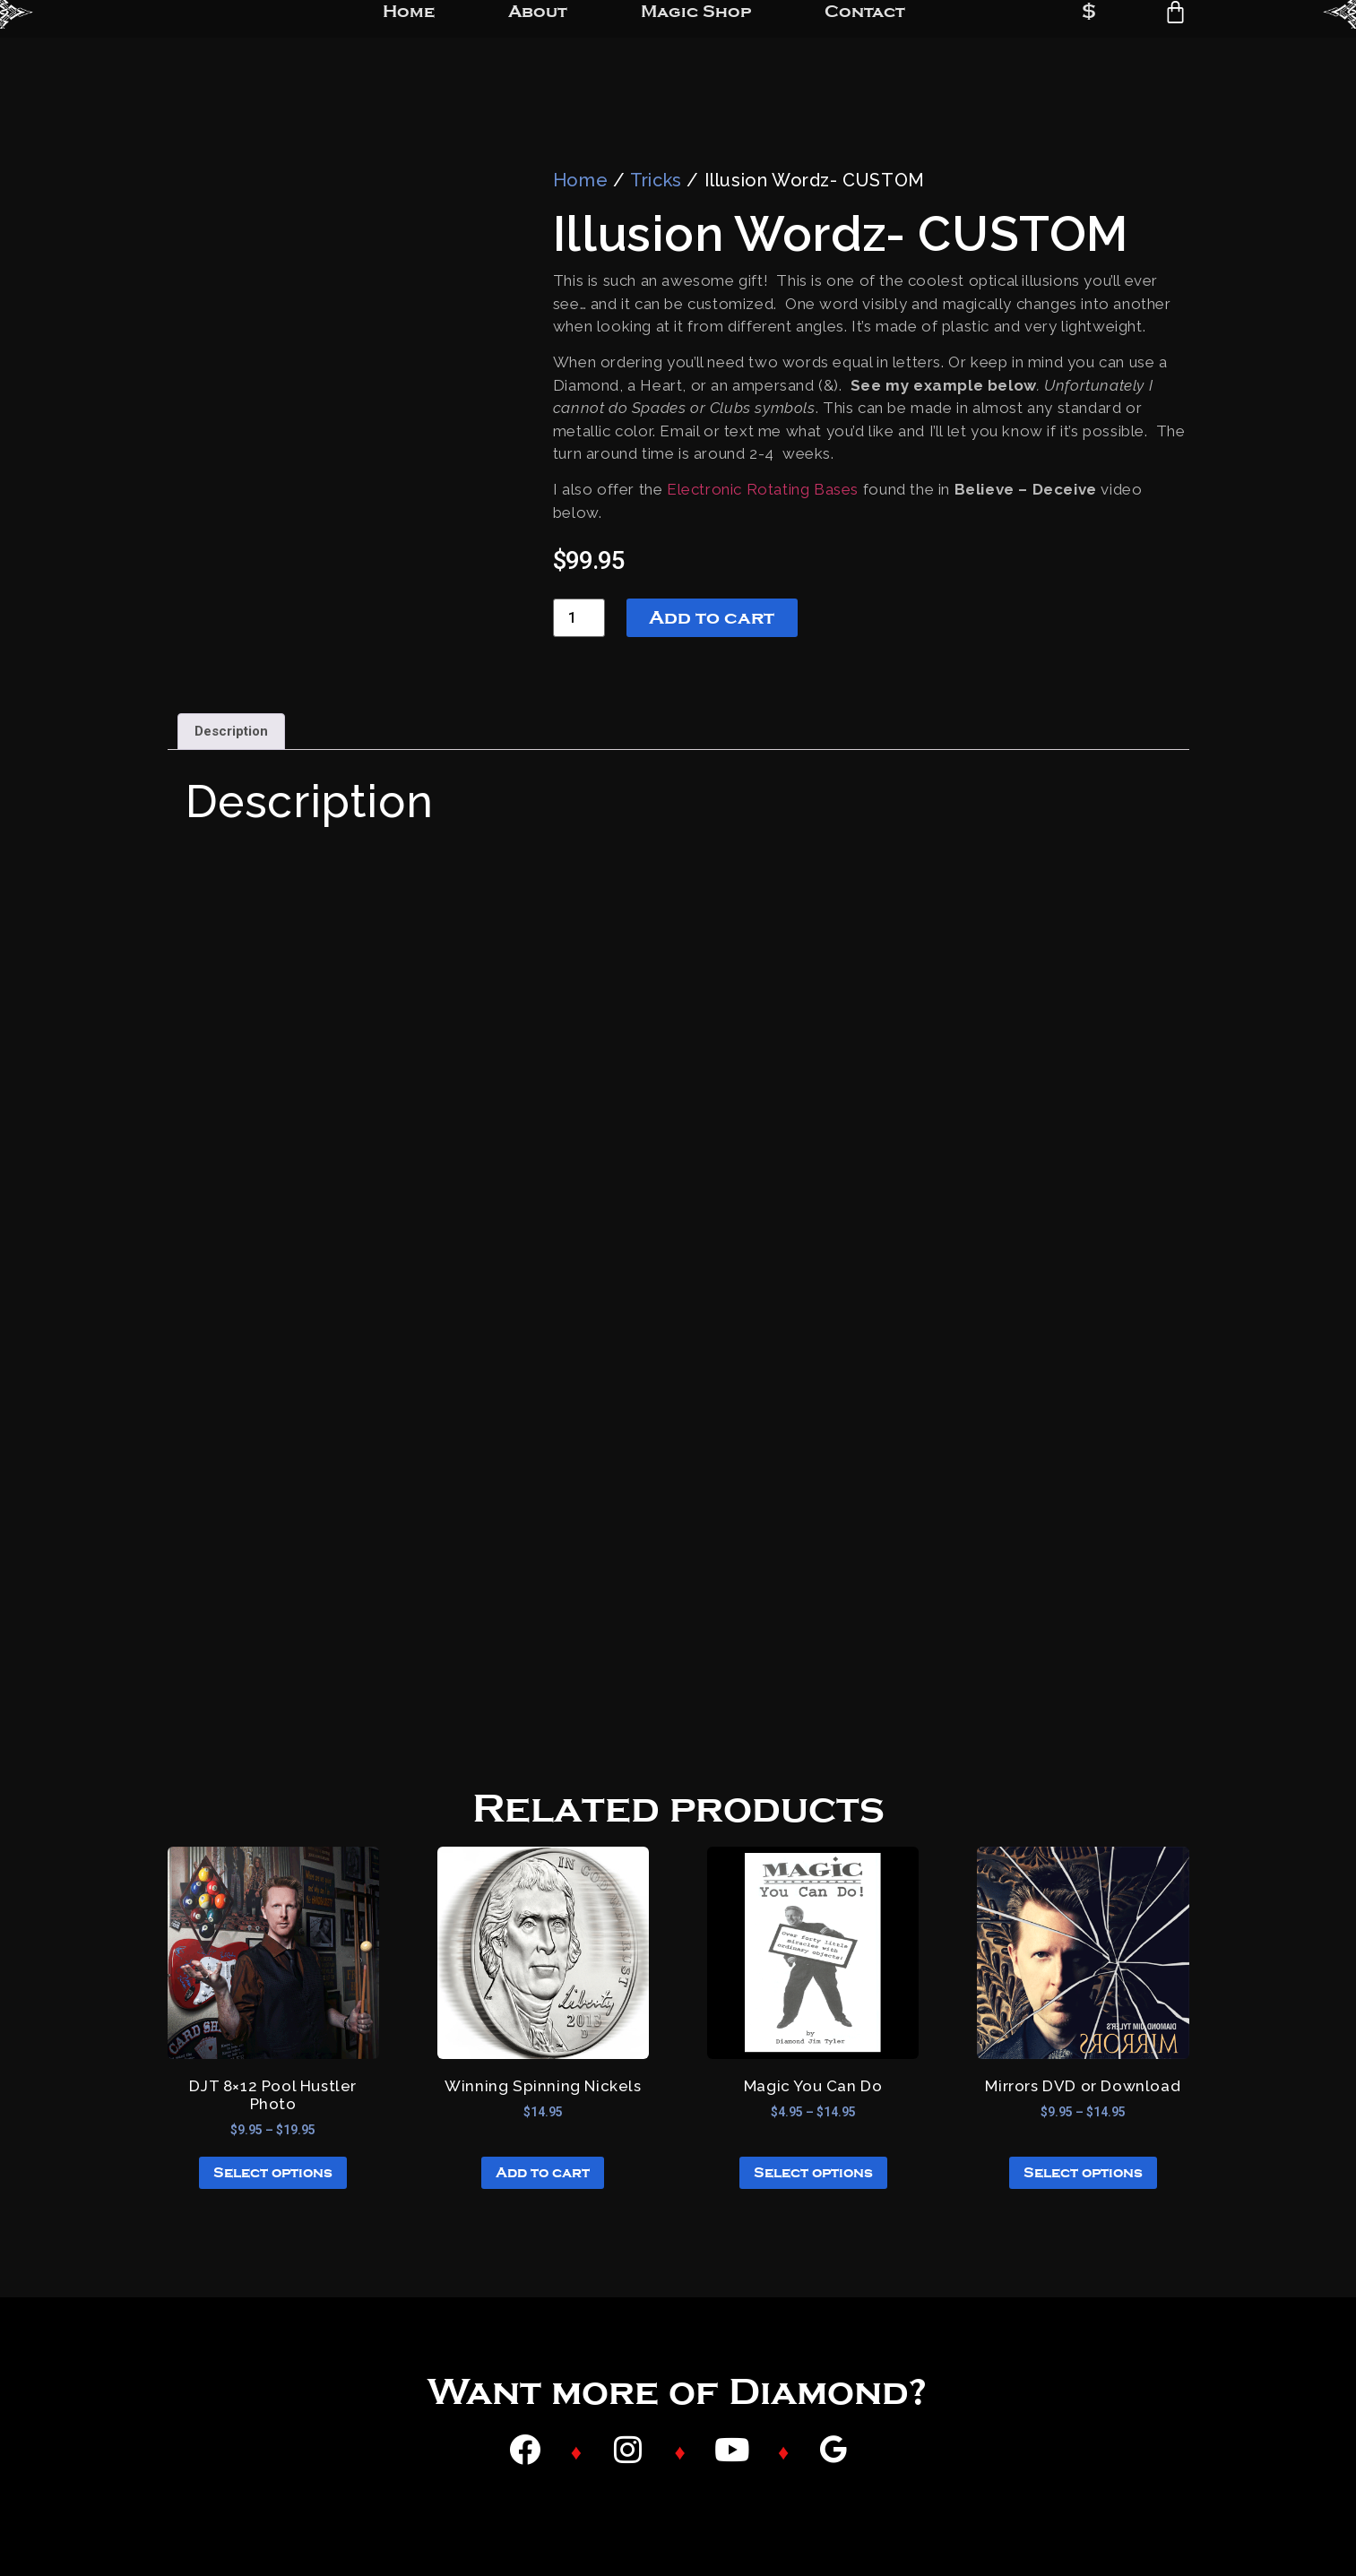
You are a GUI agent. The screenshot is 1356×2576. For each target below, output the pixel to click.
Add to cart (711, 617)
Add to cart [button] (543, 2173)
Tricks (656, 180)
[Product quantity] (579, 618)
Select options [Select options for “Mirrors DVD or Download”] (1083, 2173)
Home (580, 180)
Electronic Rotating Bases (763, 489)
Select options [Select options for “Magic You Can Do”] (813, 2173)
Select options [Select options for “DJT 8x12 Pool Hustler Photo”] (273, 2173)
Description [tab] (231, 731)
